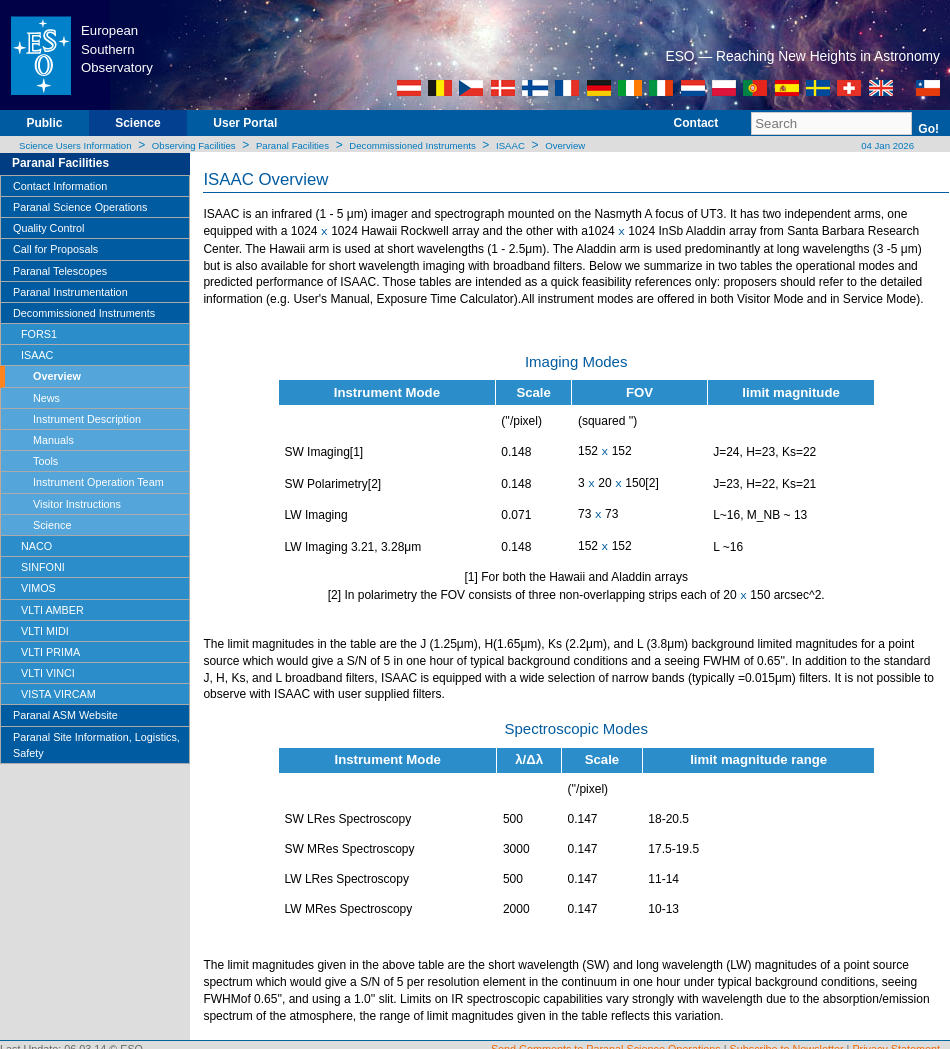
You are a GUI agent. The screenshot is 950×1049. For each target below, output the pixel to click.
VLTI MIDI (45, 631)
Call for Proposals (55, 249)
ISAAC (510, 145)
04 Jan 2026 (886, 145)
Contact (696, 123)
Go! (928, 129)
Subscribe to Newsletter (787, 1041)
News (46, 398)
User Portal (245, 123)
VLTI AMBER (52, 610)
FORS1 (39, 334)
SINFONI (43, 567)
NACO (36, 546)
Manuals (53, 440)
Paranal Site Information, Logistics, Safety (96, 745)
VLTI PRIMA (50, 652)
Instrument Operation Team (98, 482)
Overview (565, 145)
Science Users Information (75, 145)
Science (137, 123)
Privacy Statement (896, 1041)
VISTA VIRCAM (58, 694)
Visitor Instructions (77, 504)
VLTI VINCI (48, 673)
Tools (45, 461)
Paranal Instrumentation (70, 292)
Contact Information (60, 186)
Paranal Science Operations (80, 207)
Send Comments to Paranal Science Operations (606, 1041)
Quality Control (48, 228)
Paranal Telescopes (60, 271)
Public (44, 123)
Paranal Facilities (292, 145)
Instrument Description (87, 419)
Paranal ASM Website (65, 715)
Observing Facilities (194, 145)
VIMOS (38, 588)
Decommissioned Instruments (412, 145)
